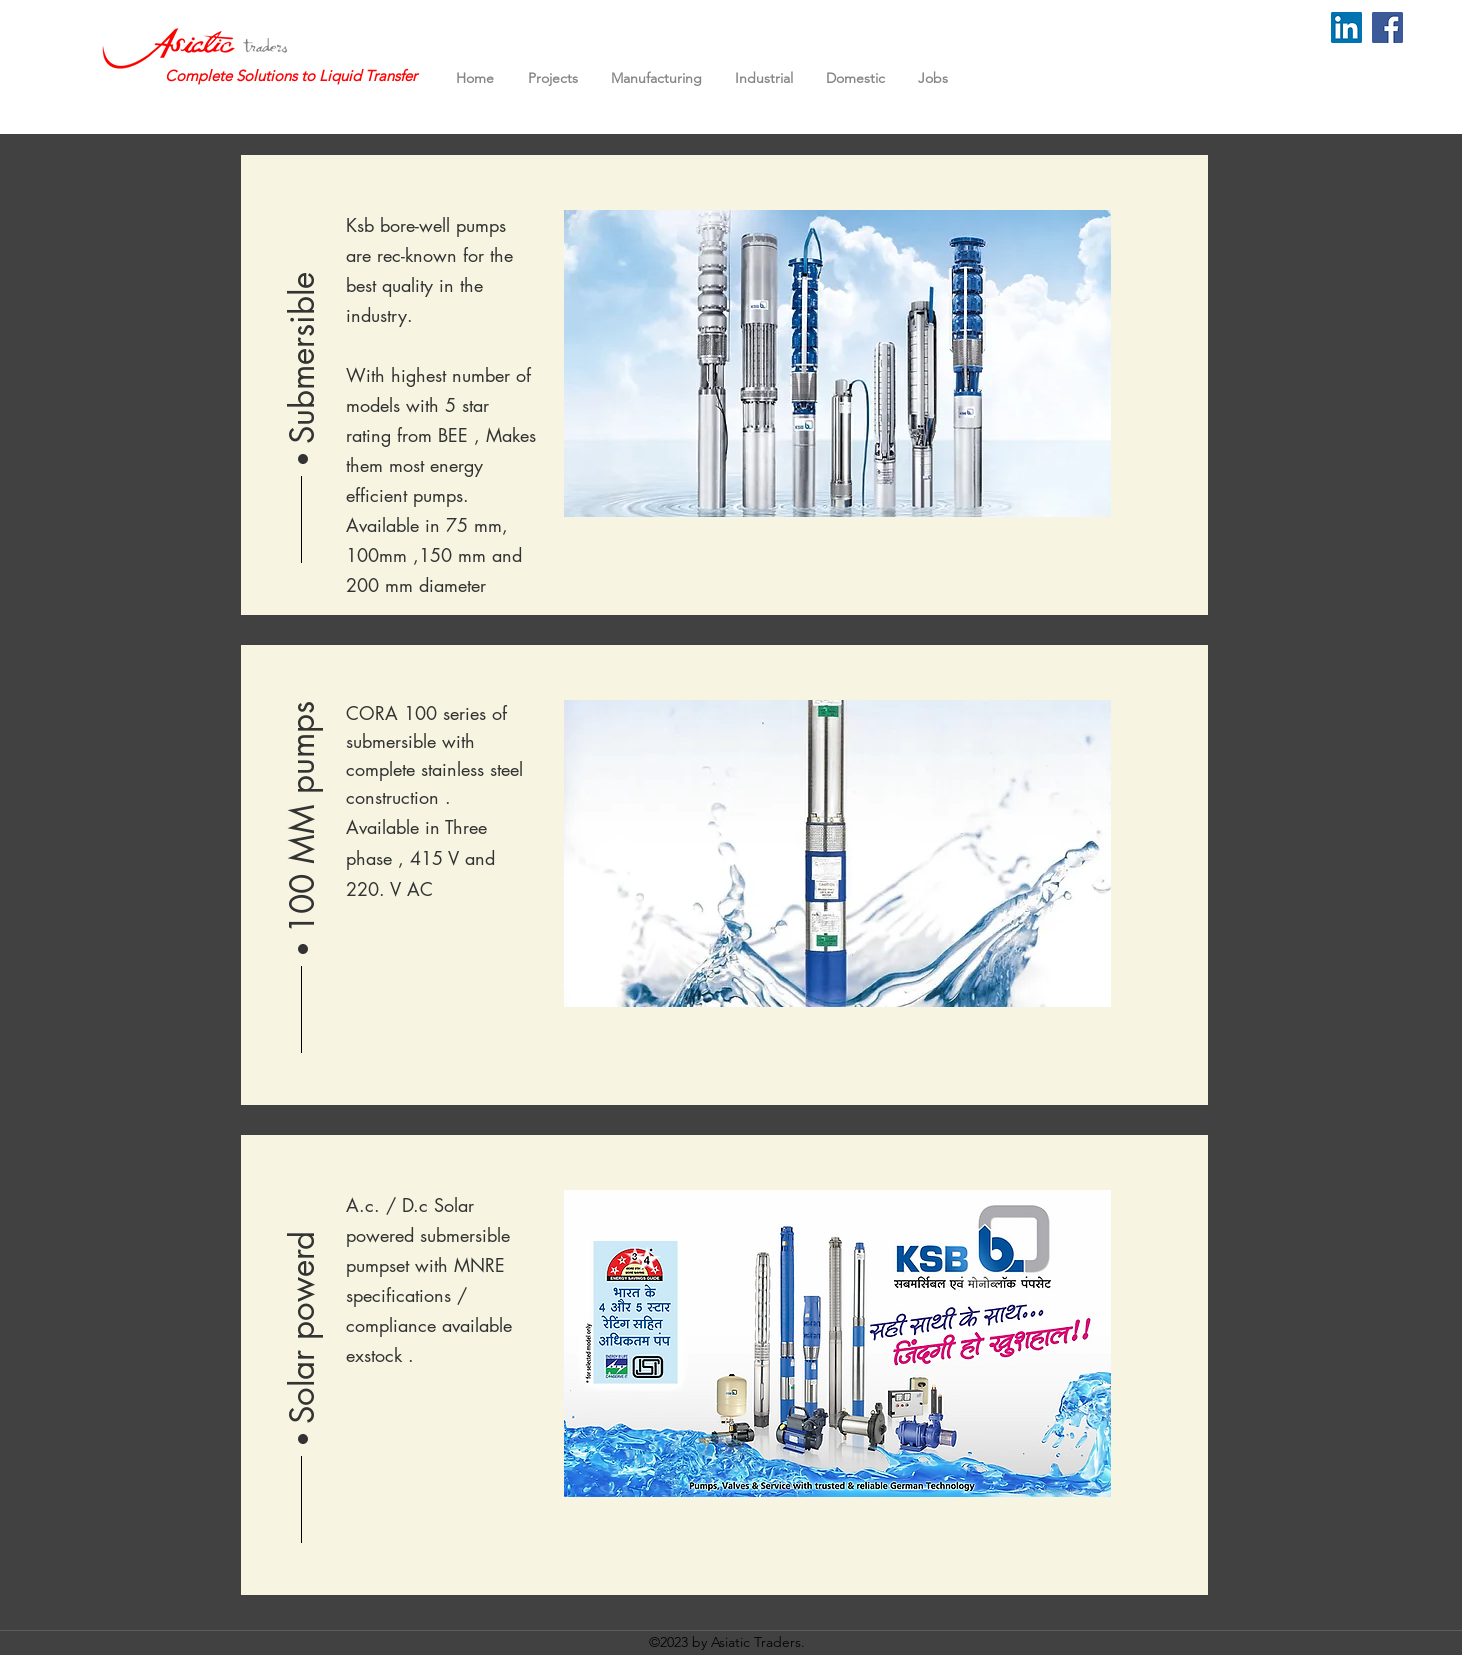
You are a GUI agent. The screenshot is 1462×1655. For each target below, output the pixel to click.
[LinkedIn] (1346, 27)
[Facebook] (1387, 27)
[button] (303, 327)
